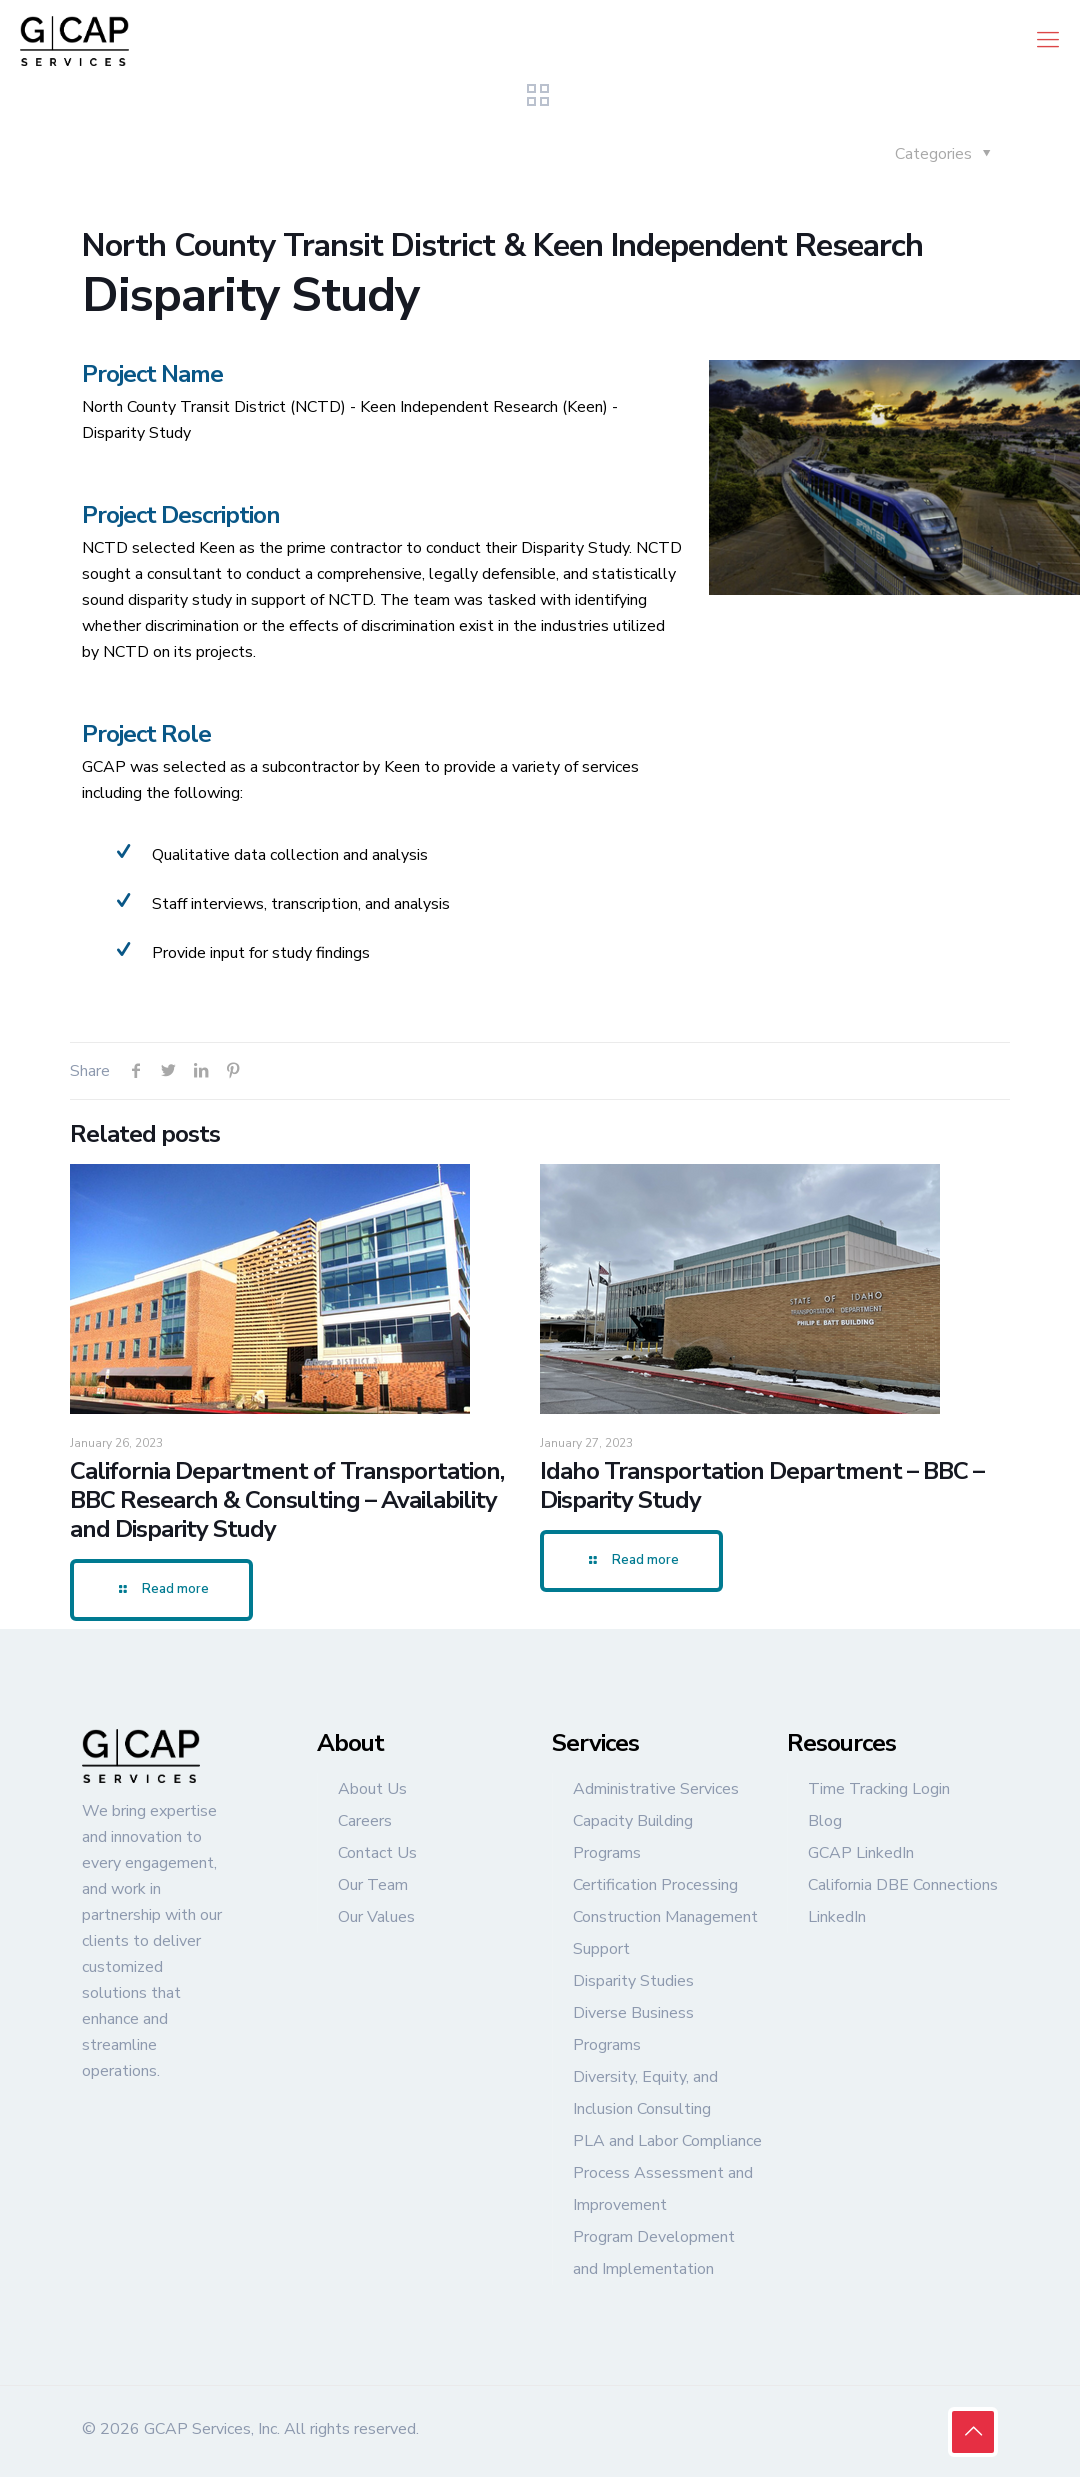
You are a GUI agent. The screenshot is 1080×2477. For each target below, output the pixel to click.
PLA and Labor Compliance (667, 2141)
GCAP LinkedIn (861, 1853)
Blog (825, 1821)
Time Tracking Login (879, 1789)
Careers (365, 1821)
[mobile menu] (1048, 40)
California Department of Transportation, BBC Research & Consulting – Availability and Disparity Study (287, 1500)
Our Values (376, 1917)
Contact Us (377, 1853)
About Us (372, 1789)
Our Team (373, 1885)
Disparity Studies (633, 1981)
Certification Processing (655, 1885)
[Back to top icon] (973, 2432)
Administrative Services (656, 1789)
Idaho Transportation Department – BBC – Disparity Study (762, 1485)
